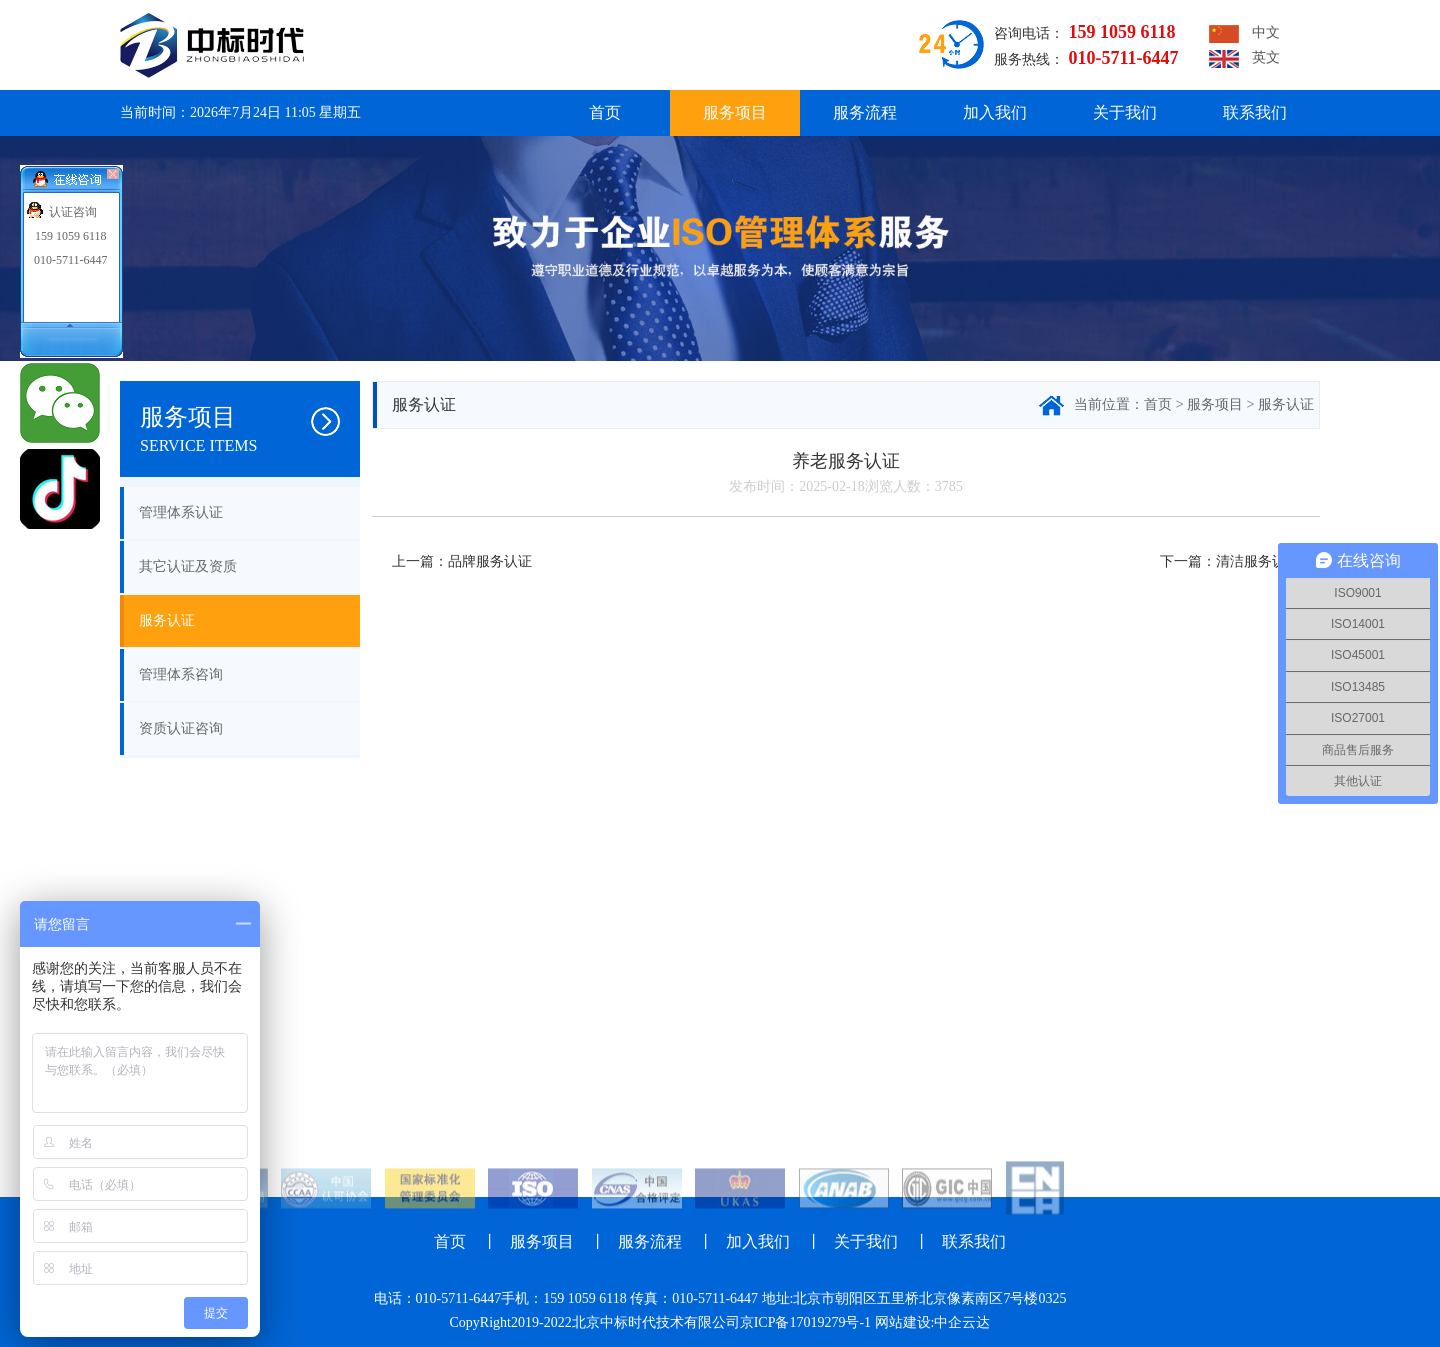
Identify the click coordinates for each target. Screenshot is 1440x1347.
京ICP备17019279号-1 (805, 1322)
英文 (1245, 59)
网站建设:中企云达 (933, 1322)
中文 (1245, 34)
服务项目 (735, 112)
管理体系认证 (181, 512)
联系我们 (1255, 112)
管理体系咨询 (181, 674)
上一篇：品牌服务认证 (462, 561)
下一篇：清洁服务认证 (1230, 561)
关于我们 (1125, 112)
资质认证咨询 (181, 728)
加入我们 (995, 112)
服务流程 (865, 112)
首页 (605, 112)
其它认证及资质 (188, 566)
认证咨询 (73, 212)
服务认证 (167, 620)
